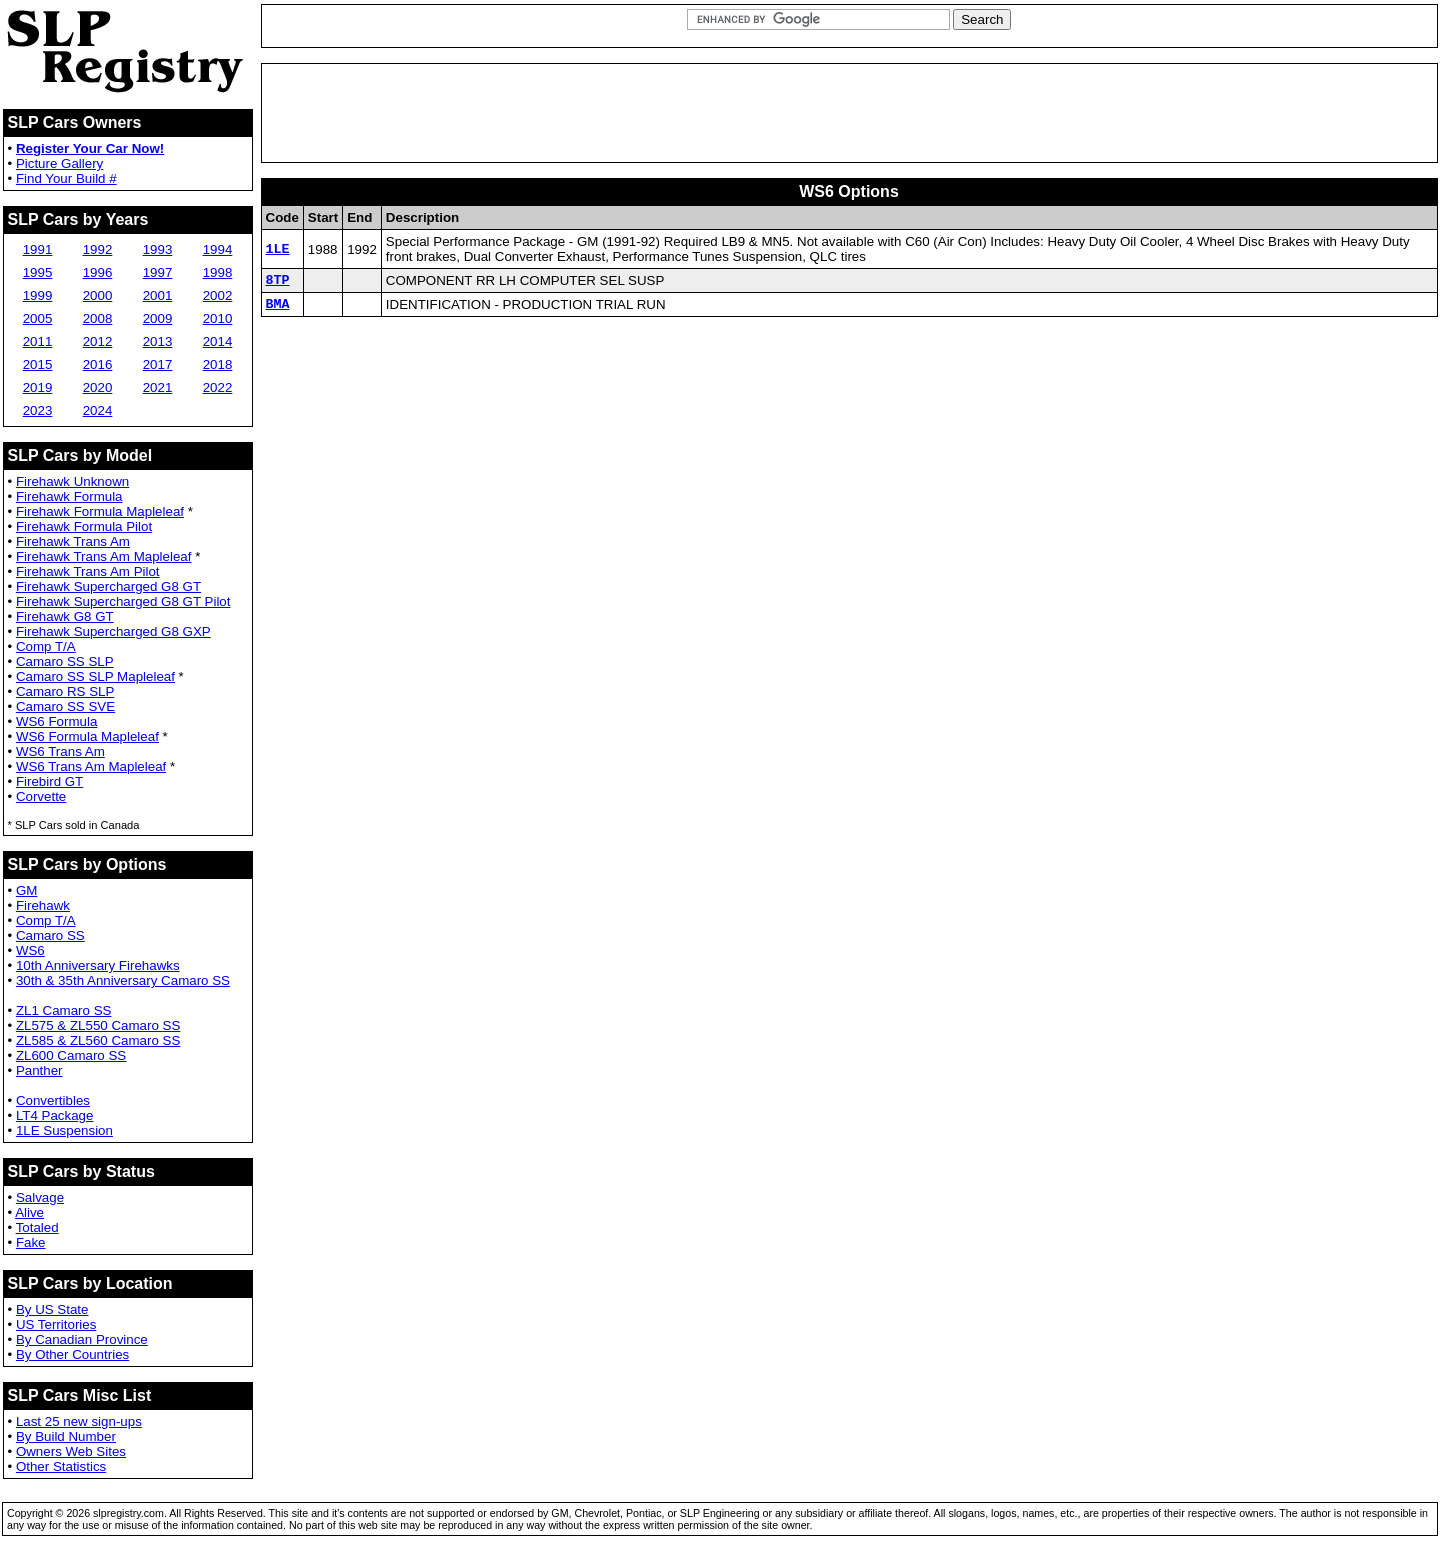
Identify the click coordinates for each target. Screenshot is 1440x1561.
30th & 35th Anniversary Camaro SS (123, 980)
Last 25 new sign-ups (79, 1421)
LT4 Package (55, 1115)
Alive (29, 1212)
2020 (98, 387)
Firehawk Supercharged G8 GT (108, 586)
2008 (98, 318)
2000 (98, 295)
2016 (98, 364)
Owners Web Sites (71, 1451)
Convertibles (53, 1100)
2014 (218, 341)
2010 (218, 318)
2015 (38, 364)
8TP (278, 282)
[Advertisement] (849, 113)
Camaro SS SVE (65, 706)
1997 (158, 272)
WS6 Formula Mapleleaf (87, 736)
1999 (38, 295)
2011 (38, 341)
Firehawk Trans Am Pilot (88, 571)
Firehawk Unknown (72, 481)
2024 (98, 410)
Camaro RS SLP (65, 691)
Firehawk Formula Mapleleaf (100, 511)
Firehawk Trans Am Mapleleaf (104, 556)
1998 (218, 272)
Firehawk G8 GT (65, 616)
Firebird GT (49, 781)
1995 (38, 272)
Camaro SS (50, 935)
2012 (98, 341)
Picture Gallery (59, 163)
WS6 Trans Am (60, 751)
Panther (39, 1070)
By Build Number (66, 1436)
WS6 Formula (56, 721)
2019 (38, 387)
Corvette (41, 796)
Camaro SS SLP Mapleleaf (95, 676)
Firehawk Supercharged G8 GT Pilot (123, 601)
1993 (158, 249)
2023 (38, 410)
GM (26, 890)
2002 (218, 295)
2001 (158, 295)
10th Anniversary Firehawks (98, 965)
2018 (218, 364)
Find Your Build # (66, 178)
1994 (218, 249)
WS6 (30, 950)
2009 (158, 318)
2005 (38, 318)
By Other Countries (72, 1354)
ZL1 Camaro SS (64, 1010)
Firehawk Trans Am (73, 541)
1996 (98, 272)
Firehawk (43, 905)
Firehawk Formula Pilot (84, 526)
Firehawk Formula (69, 496)
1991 (38, 249)
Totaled (37, 1227)
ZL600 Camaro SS (71, 1055)
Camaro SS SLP (65, 661)
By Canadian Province (82, 1339)
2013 (158, 341)
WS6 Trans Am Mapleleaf (91, 766)
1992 (98, 249)
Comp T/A (46, 646)
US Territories (56, 1324)
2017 (158, 364)
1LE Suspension (64, 1130)
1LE (278, 249)
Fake (31, 1242)
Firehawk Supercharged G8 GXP (113, 631)
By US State (52, 1309)
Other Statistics (61, 1466)
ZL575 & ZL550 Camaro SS (98, 1025)
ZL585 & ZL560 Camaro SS (98, 1040)
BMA (278, 309)
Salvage (40, 1197)
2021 (158, 387)
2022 (218, 387)
